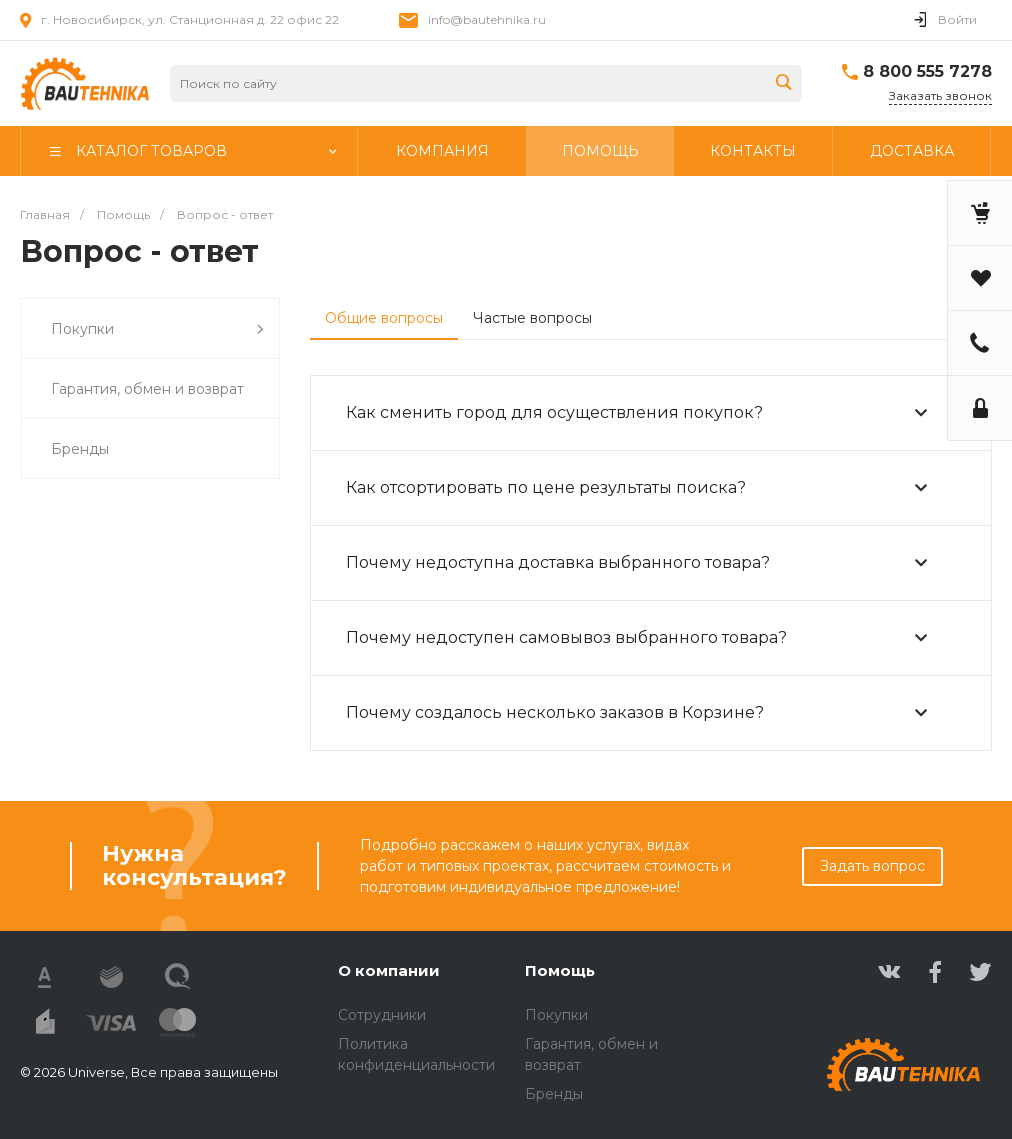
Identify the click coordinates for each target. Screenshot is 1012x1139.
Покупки (157, 329)
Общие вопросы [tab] (384, 318)
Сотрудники (382, 1015)
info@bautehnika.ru (487, 19)
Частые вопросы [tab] (532, 318)
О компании (389, 970)
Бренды (80, 449)
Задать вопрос (872, 866)
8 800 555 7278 (927, 71)
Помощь (560, 970)
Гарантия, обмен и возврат (147, 389)
